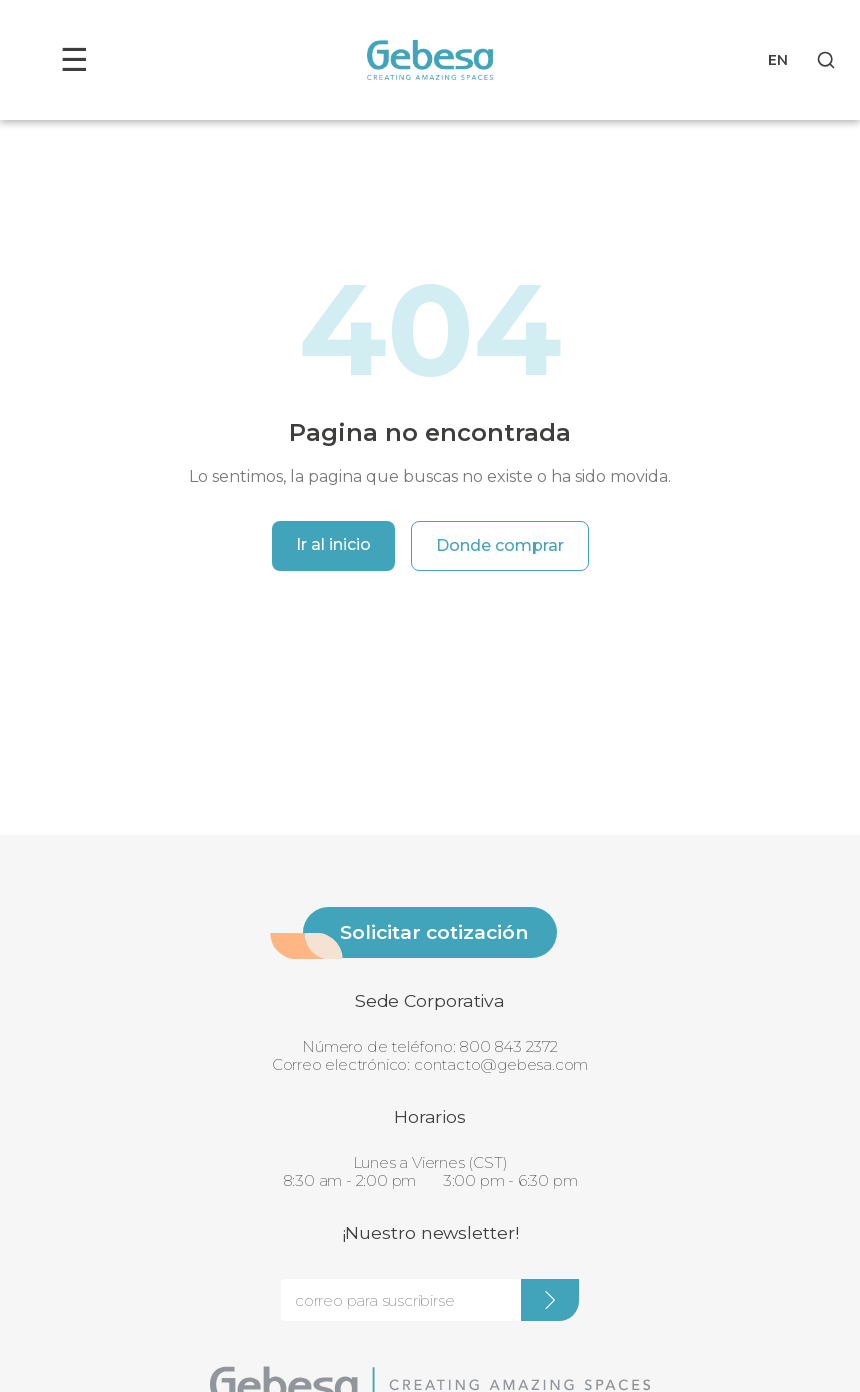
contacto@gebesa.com (501, 1064)
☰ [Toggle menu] (74, 59)
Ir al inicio (333, 544)
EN (778, 60)
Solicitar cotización (434, 932)
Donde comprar (500, 545)
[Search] (826, 60)
